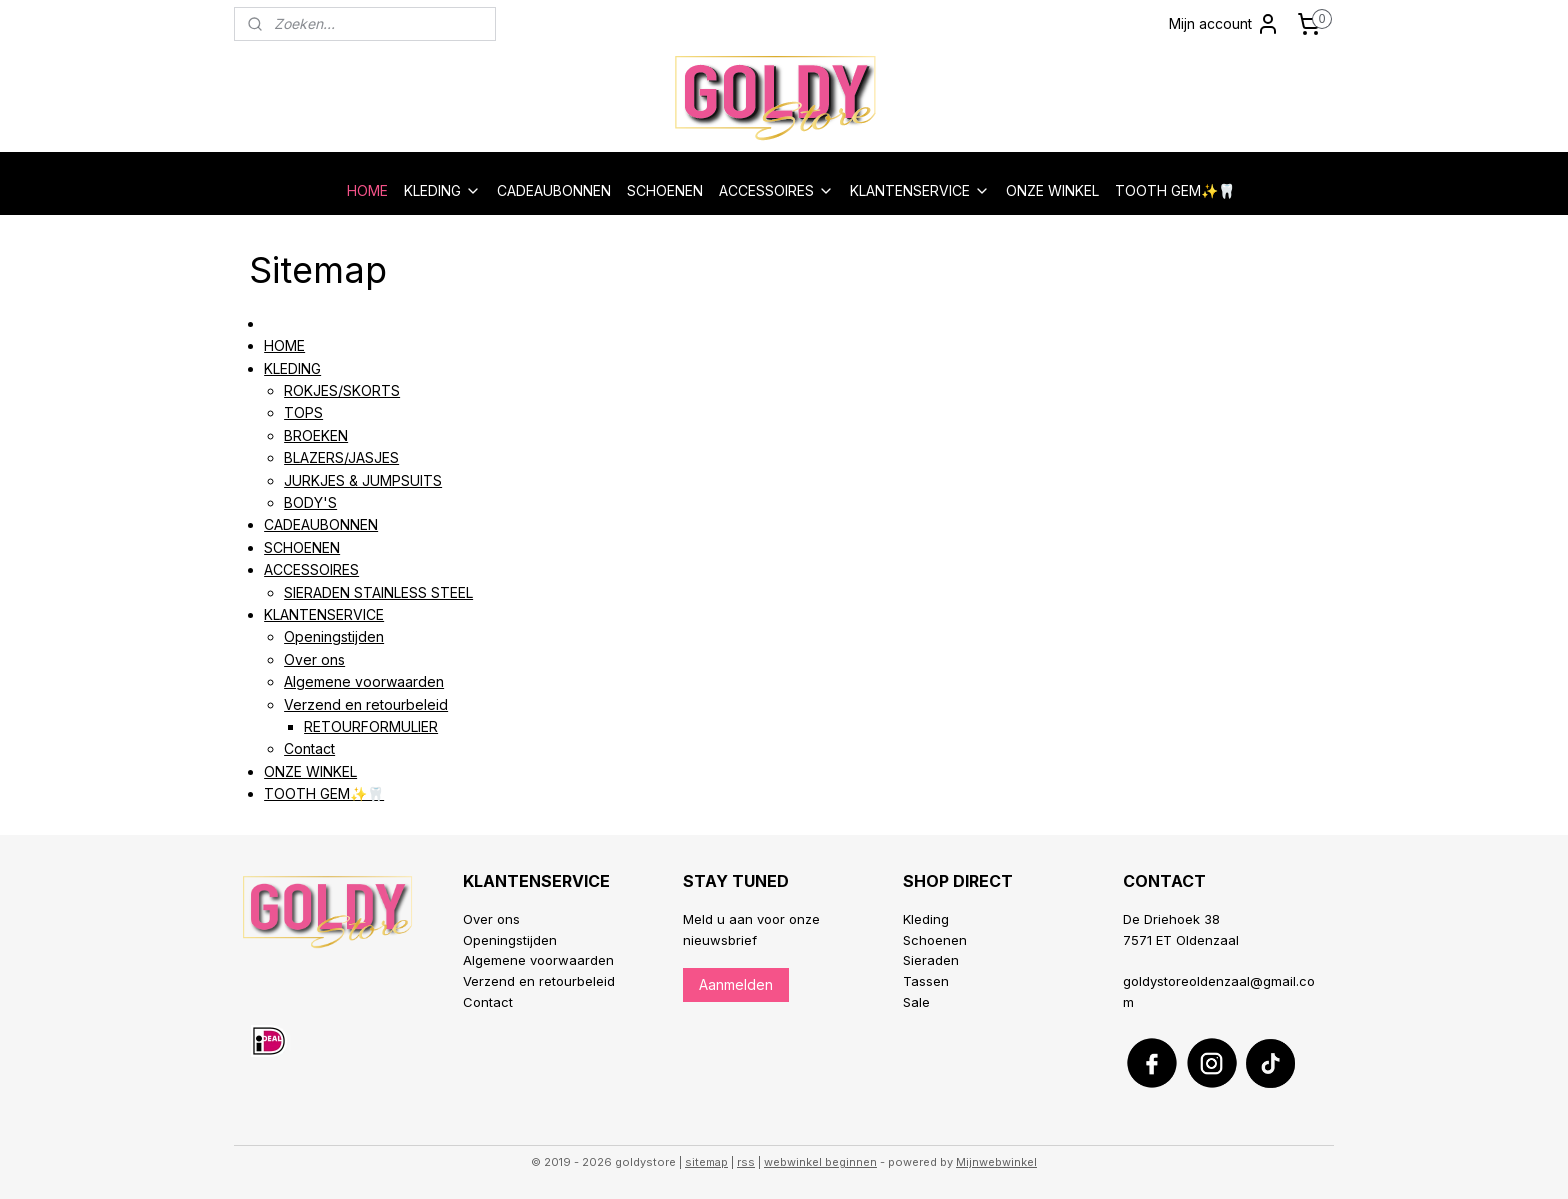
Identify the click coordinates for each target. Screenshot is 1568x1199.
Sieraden (931, 960)
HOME (367, 190)
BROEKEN (316, 435)
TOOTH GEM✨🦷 (1175, 190)
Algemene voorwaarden (364, 681)
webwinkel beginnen (820, 1162)
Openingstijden (334, 636)
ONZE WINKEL (1052, 190)
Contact (309, 748)
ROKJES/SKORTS (342, 390)
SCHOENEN (665, 190)
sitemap (706, 1162)
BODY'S (310, 502)
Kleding (926, 919)
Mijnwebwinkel (996, 1162)
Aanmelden (736, 984)
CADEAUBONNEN (554, 190)
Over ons (314, 659)
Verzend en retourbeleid (366, 704)
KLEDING (442, 190)
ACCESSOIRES (776, 190)
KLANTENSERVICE (920, 190)
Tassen (926, 981)
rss (746, 1162)
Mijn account (1224, 24)
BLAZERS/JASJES (341, 457)
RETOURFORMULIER (371, 726)
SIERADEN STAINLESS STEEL (378, 592)
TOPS (303, 412)
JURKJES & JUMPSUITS (363, 480)
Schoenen (935, 940)
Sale (916, 1002)
